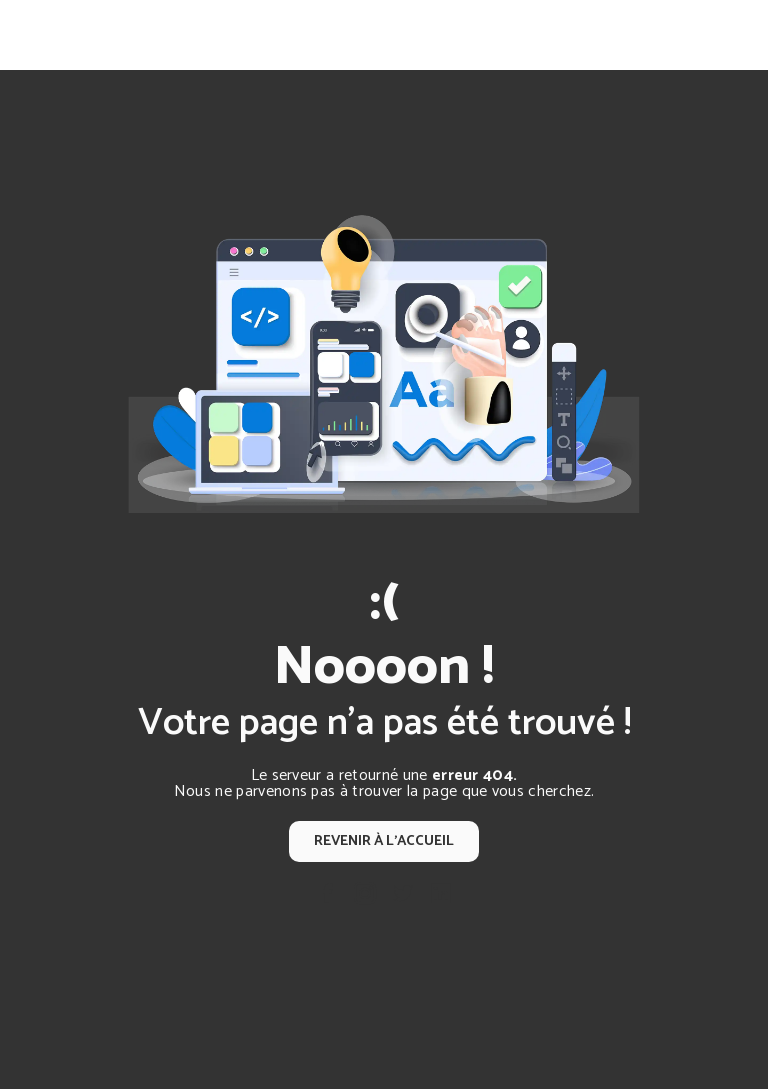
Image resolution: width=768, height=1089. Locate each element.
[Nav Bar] (720, 35)
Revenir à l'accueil (384, 841)
